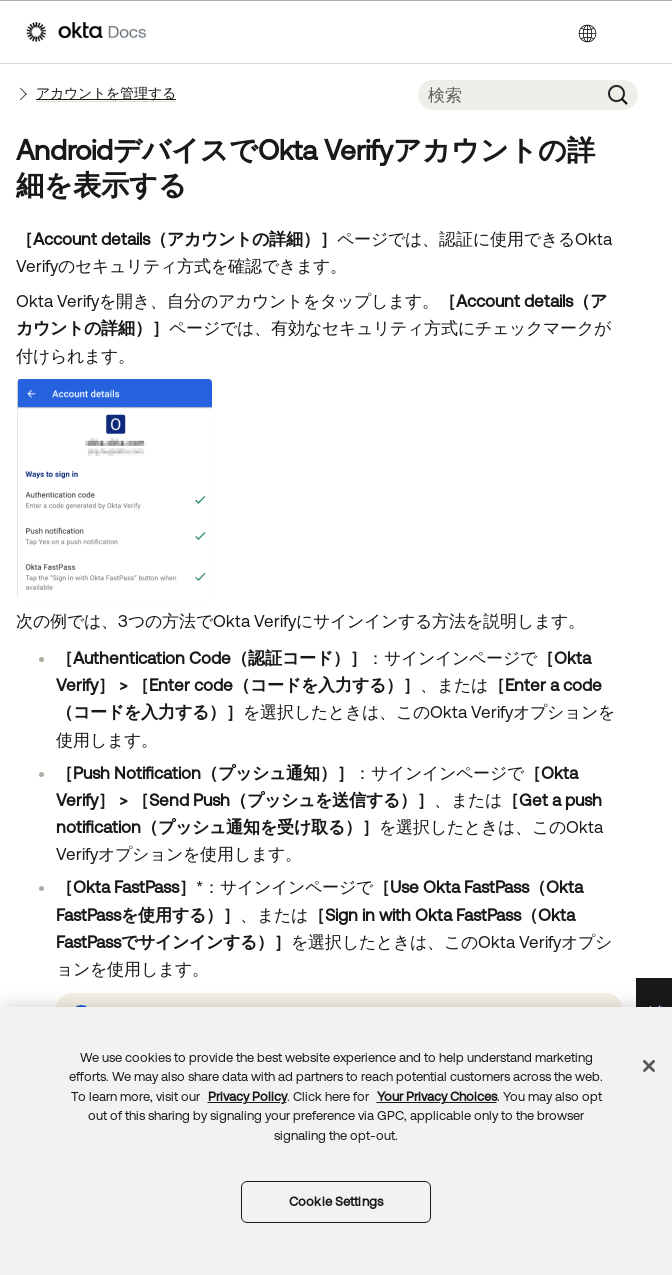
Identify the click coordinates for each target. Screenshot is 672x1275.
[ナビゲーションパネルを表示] (636, 32)
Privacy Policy (247, 1096)
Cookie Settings (336, 1201)
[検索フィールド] (508, 95)
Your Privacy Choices (437, 1096)
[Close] (649, 1066)
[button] (618, 95)
